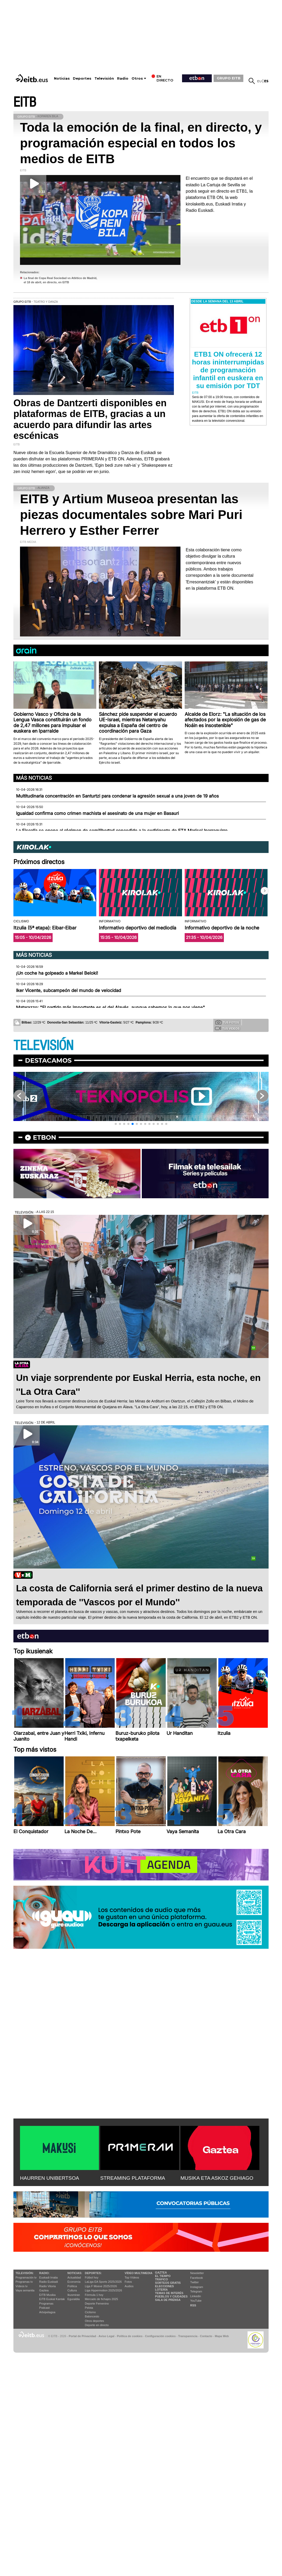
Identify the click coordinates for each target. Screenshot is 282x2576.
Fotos (128, 2281)
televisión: (25, 2273)
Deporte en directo (97, 2325)
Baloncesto (92, 2316)
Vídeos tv (22, 2286)
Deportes (82, 78)
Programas (46, 2303)
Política (72, 2286)
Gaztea (43, 2290)
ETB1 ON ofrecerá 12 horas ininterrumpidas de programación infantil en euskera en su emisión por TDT (228, 370)
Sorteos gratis (168, 2282)
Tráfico (161, 2279)
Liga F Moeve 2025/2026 (101, 2286)
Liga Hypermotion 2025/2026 (103, 2290)
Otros (137, 78)
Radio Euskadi (48, 2281)
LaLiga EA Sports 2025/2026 (103, 2281)
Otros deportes (94, 2320)
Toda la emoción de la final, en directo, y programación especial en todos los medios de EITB (141, 143)
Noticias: (74, 2273)
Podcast (44, 2307)
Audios (129, 2286)
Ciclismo (90, 2312)
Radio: (44, 2273)
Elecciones (164, 2286)
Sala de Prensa (167, 2299)
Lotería (161, 2289)
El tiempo (162, 2275)
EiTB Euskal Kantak (52, 2299)
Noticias (62, 78)
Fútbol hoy (91, 2277)
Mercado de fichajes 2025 (101, 2299)
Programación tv (26, 2277)
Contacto (206, 2336)
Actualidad (74, 2277)
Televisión (104, 78)
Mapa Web (222, 2336)
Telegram (196, 2291)
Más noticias (34, 778)
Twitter (194, 2282)
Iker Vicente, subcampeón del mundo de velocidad (68, 990)
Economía (73, 2281)
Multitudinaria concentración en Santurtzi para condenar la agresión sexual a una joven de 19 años (117, 796)
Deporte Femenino (97, 2303)
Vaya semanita (25, 2290)
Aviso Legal (106, 2336)
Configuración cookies (160, 2336)
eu (259, 81)
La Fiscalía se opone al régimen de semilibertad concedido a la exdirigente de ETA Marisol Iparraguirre (122, 830)
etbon (44, 1137)
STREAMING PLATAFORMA (132, 2178)
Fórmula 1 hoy (94, 2294)
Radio (122, 78)
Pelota (89, 2307)
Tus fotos (227, 1022)
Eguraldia (73, 2299)
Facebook (196, 2277)
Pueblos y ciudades (171, 2296)
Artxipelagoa (47, 2312)
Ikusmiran (73, 2294)
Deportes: (93, 2273)
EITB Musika (47, 2294)
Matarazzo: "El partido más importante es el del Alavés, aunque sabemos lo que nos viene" (110, 1007)
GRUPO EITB (228, 78)
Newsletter (197, 2273)
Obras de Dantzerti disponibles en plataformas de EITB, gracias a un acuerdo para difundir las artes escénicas (90, 419)
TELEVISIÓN (43, 1045)
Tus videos (227, 1028)
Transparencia (187, 2336)
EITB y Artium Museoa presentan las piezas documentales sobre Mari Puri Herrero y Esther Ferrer (131, 514)
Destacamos (48, 1060)
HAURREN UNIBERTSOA (49, 2178)
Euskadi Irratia (48, 2277)
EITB (24, 102)
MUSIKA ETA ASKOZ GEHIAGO (216, 2178)
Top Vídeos (132, 2277)
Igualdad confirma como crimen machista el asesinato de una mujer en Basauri (97, 813)
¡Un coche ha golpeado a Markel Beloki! (57, 973)
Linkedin (195, 2296)
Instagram (196, 2287)
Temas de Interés (169, 2293)
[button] (265, 891)
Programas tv (24, 2281)
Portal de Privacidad (82, 2336)
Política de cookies (129, 2336)
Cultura (72, 2290)
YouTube (196, 2300)
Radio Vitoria (47, 2286)
